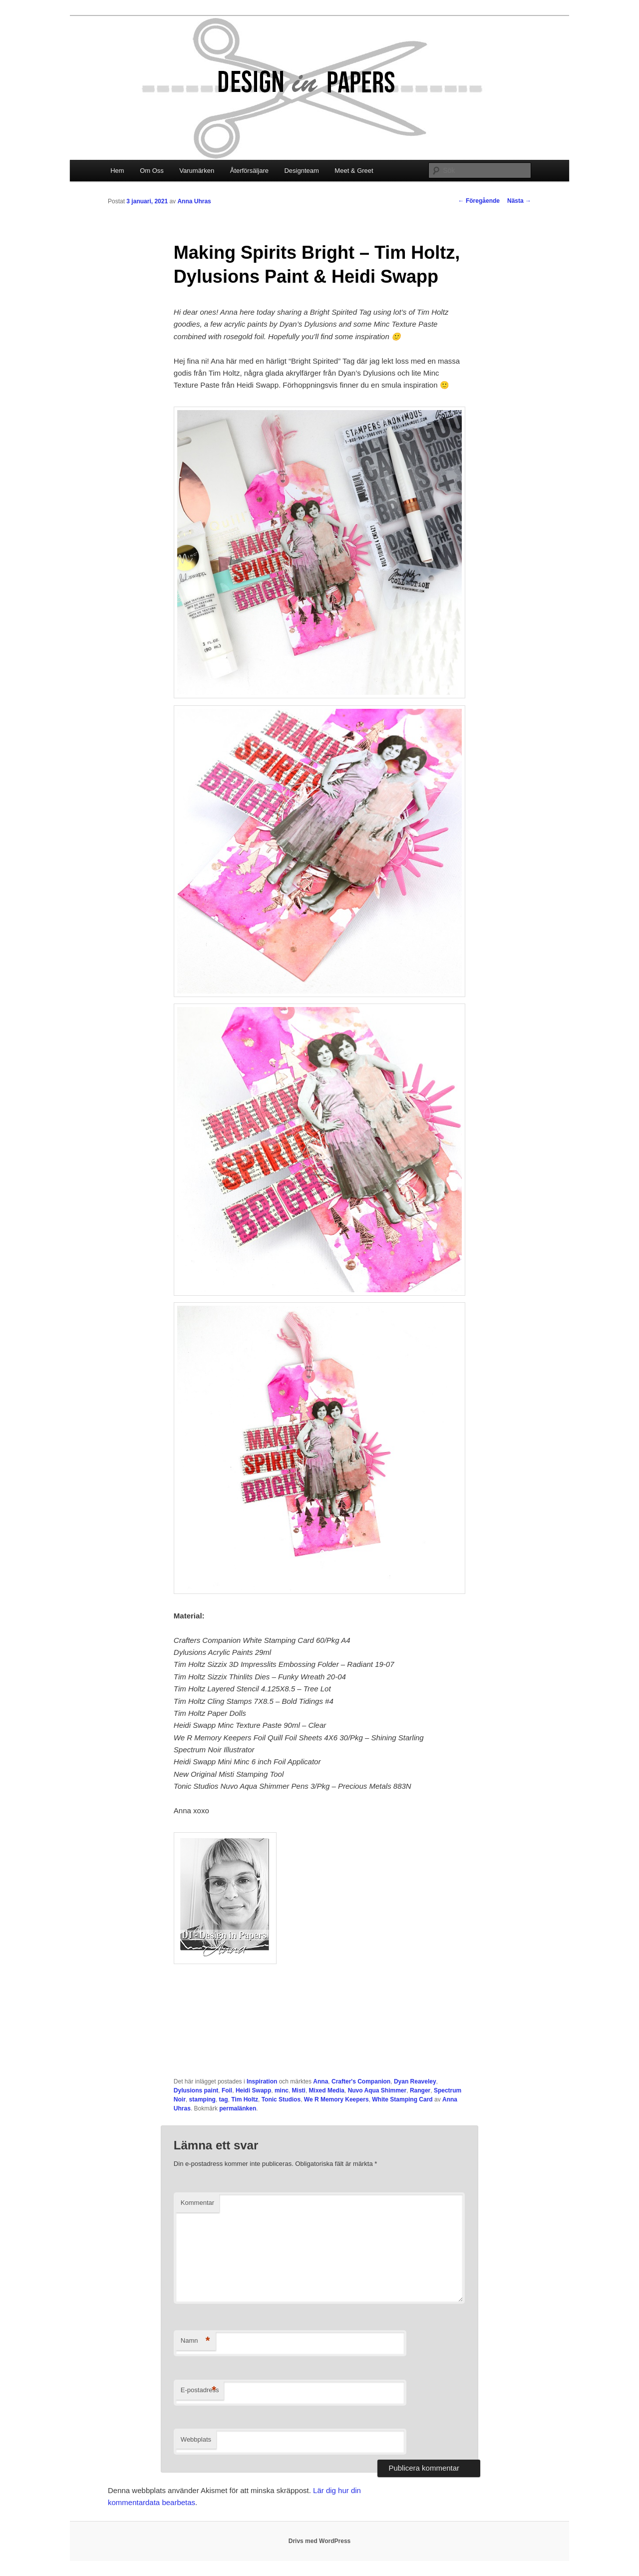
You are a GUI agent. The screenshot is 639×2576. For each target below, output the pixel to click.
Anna (320, 2081)
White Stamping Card (402, 2099)
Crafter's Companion (360, 2081)
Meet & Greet (353, 170)
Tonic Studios (281, 2099)
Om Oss (152, 170)
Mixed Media (326, 2090)
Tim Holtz (244, 2099)
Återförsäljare (249, 170)
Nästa (519, 200)
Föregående (479, 200)
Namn (195, 2341)
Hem (117, 170)
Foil (227, 2090)
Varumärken (196, 170)
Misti (299, 2090)
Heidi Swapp (253, 2090)
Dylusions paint (196, 2090)
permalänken (237, 2108)
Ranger (420, 2090)
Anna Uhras (194, 201)
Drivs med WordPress (320, 2541)
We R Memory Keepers (336, 2099)
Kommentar (197, 2202)
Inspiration (262, 2081)
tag (223, 2099)
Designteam (301, 170)
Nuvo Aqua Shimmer (377, 2090)
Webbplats (196, 2439)
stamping (202, 2099)
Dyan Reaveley (415, 2081)
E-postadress (200, 2390)
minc (282, 2090)
